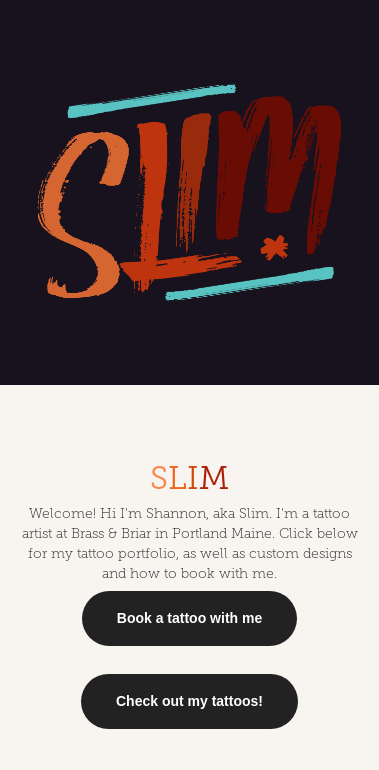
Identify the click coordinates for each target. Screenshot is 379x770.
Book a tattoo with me (189, 618)
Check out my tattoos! (189, 701)
